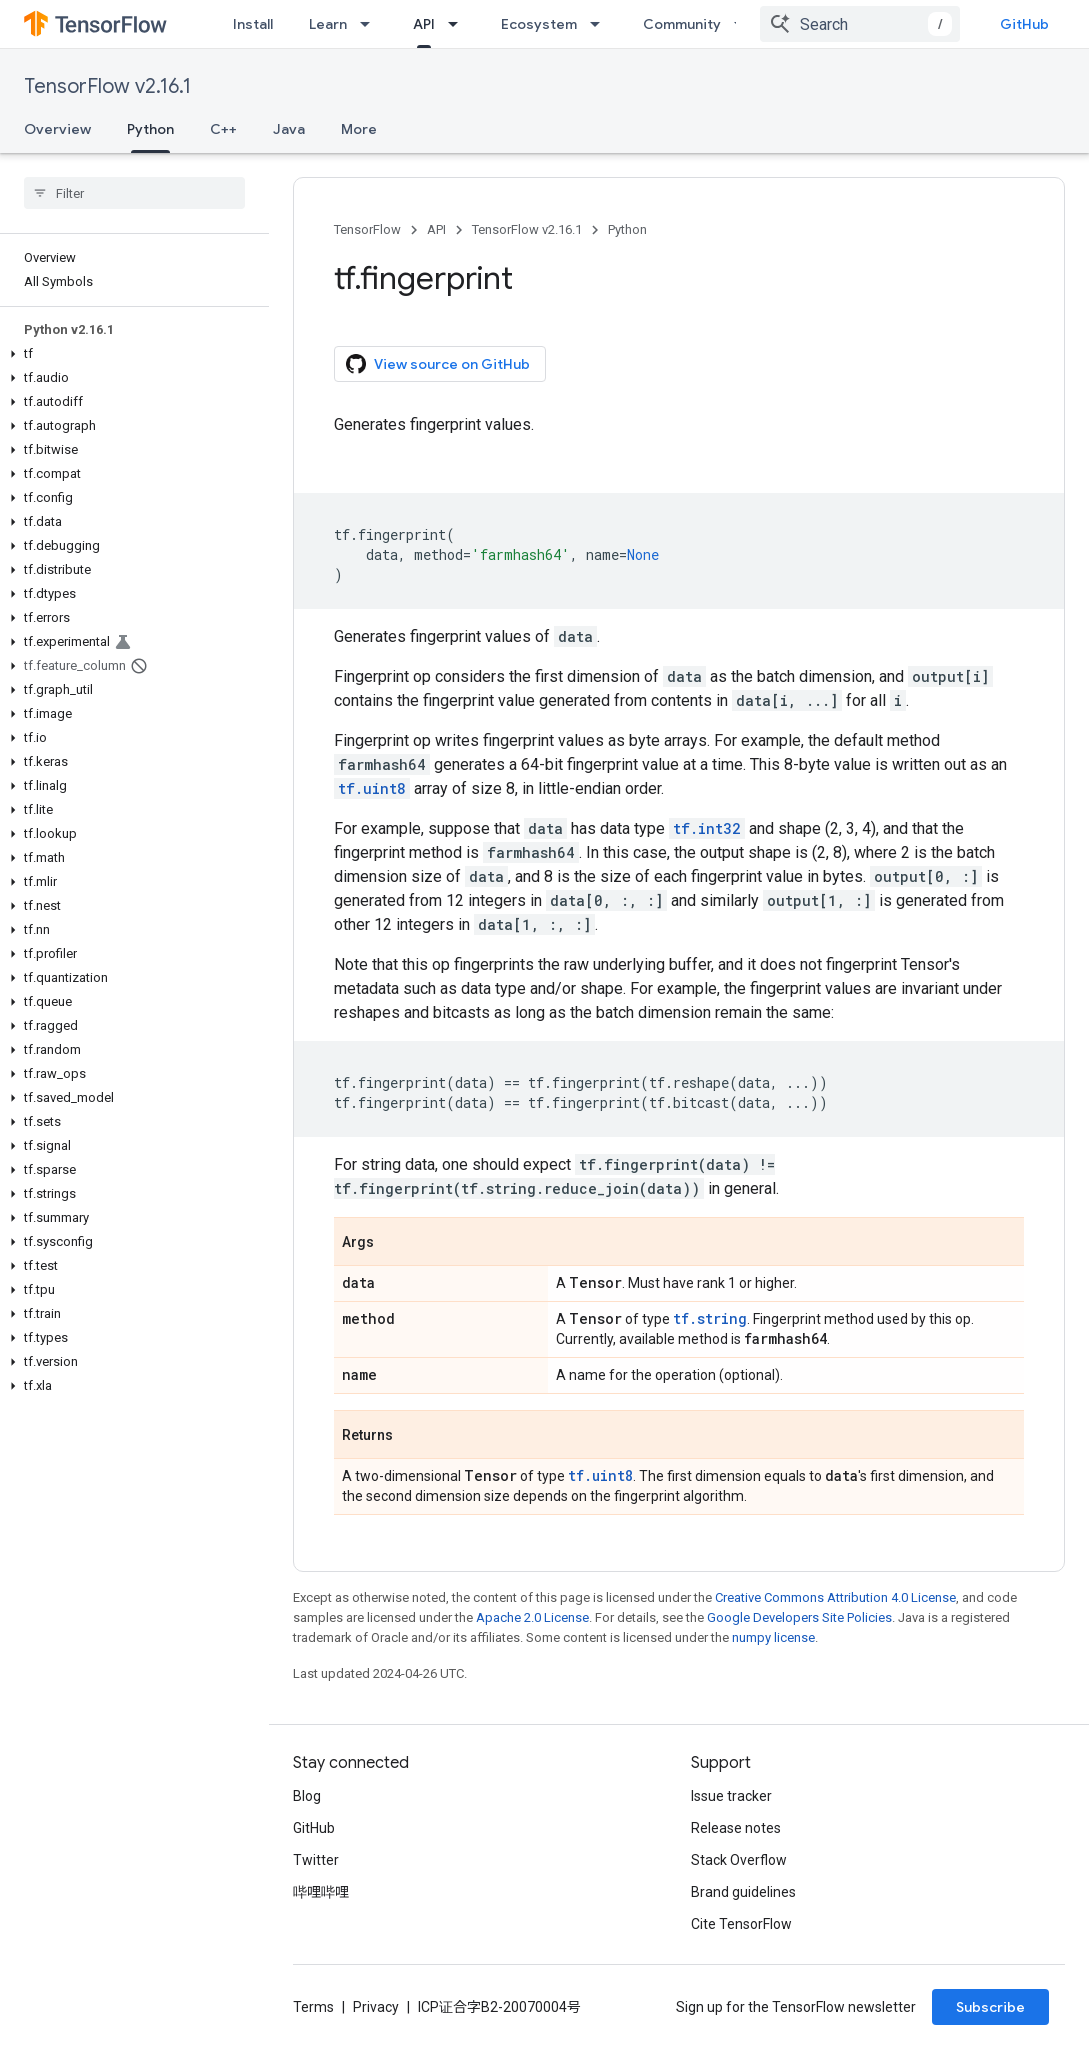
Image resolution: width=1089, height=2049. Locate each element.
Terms (313, 2007)
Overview (57, 129)
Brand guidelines (743, 1892)
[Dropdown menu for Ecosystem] (601, 24)
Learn (328, 24)
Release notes (736, 1828)
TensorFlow (367, 229)
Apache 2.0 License (532, 1617)
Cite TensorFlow (741, 1924)
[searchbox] (134, 193)
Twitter (316, 1860)
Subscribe (990, 2007)
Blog (307, 1796)
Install (253, 24)
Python (627, 229)
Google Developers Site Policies (799, 1617)
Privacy (376, 2007)
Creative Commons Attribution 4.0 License (835, 1597)
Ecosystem (539, 24)
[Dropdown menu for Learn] (371, 24)
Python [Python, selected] (150, 129)
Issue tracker (731, 1796)
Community (682, 24)
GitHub (1024, 24)
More (359, 129)
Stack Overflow (739, 1860)
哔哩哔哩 (321, 1892)
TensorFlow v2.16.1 (107, 86)
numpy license (773, 1637)
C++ (223, 129)
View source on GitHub (438, 364)
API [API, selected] (424, 24)
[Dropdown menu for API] (459, 24)
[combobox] (860, 24)
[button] (130, 354)
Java (289, 129)
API (436, 229)
